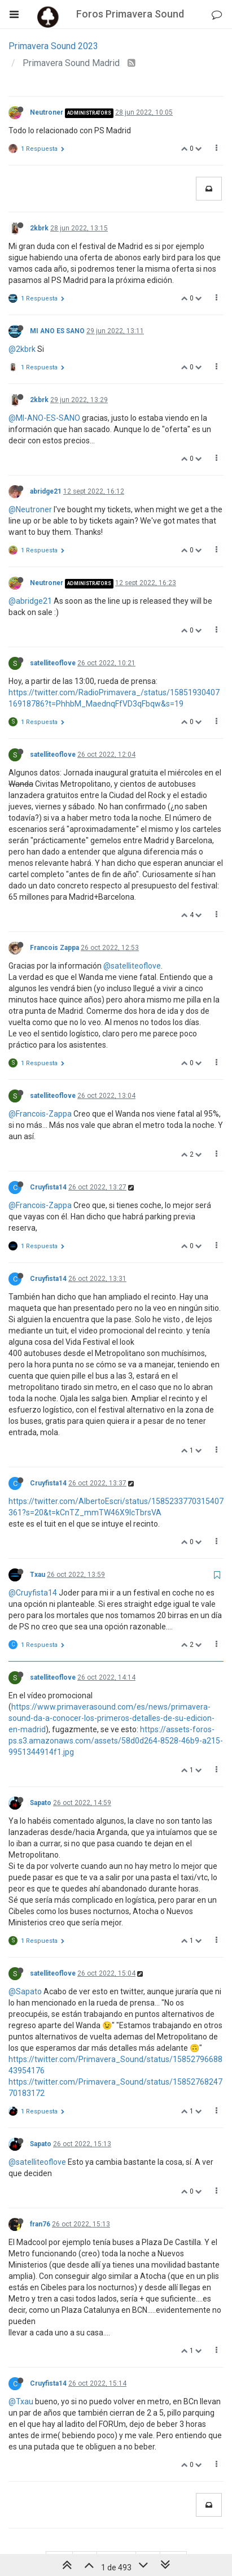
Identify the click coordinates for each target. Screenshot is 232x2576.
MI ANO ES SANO (57, 331)
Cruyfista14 (48, 1187)
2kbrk (39, 228)
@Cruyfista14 (32, 1592)
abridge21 (46, 491)
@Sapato (25, 1991)
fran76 (40, 2224)
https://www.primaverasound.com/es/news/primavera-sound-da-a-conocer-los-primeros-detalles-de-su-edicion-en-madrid (111, 1718)
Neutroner (46, 112)
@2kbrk (22, 349)
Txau (37, 1575)
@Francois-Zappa (40, 1113)
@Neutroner (30, 509)
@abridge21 (30, 600)
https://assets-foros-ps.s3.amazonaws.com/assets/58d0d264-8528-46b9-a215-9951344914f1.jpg (115, 1740)
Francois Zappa (54, 948)
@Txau (20, 2401)
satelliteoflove (53, 663)
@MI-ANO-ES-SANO (44, 417)
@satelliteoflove (132, 965)
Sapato (40, 1803)
